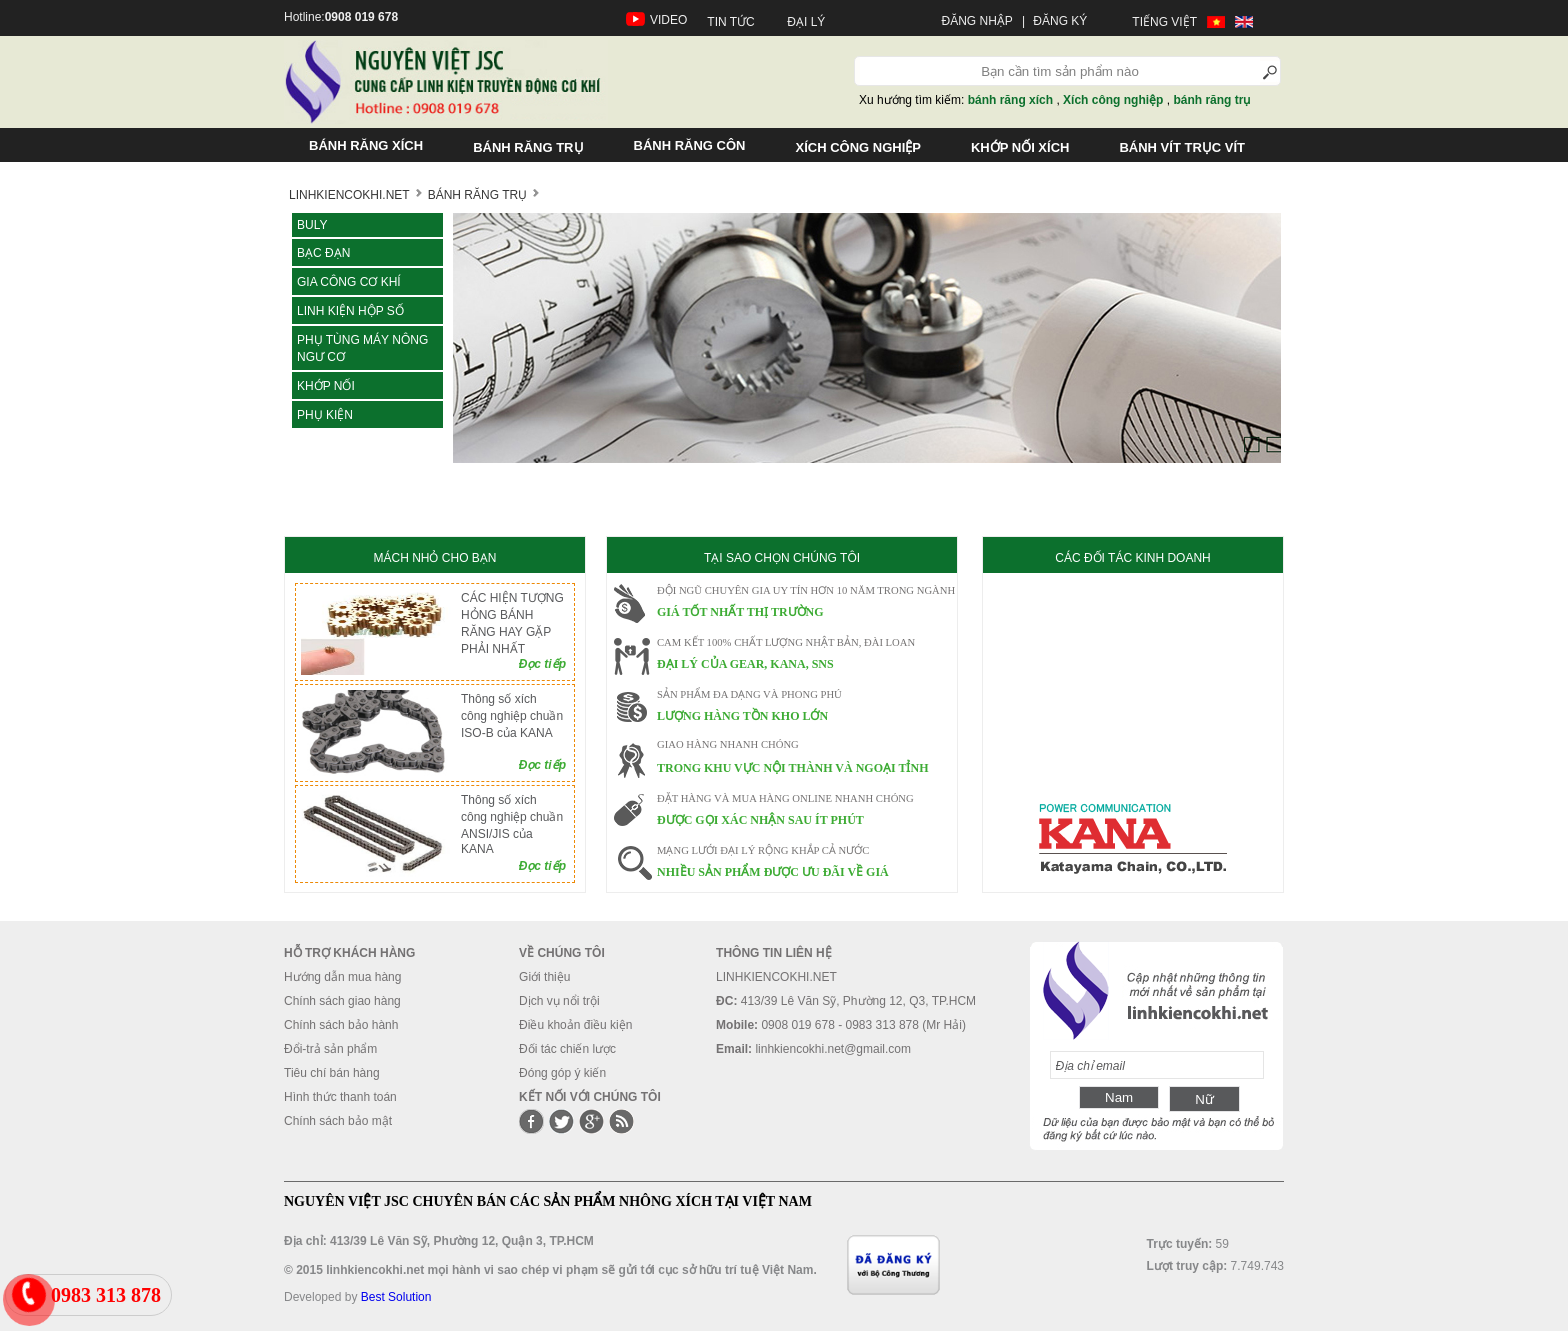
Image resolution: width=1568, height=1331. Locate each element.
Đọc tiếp (542, 664)
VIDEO (668, 20)
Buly (312, 225)
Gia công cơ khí (349, 282)
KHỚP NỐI (326, 386)
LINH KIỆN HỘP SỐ (350, 311)
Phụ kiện (325, 415)
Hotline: (341, 17)
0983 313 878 (106, 1295)
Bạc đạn (323, 253)
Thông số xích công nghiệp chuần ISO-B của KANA (512, 716)
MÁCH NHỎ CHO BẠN (434, 558)
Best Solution (396, 1297)
